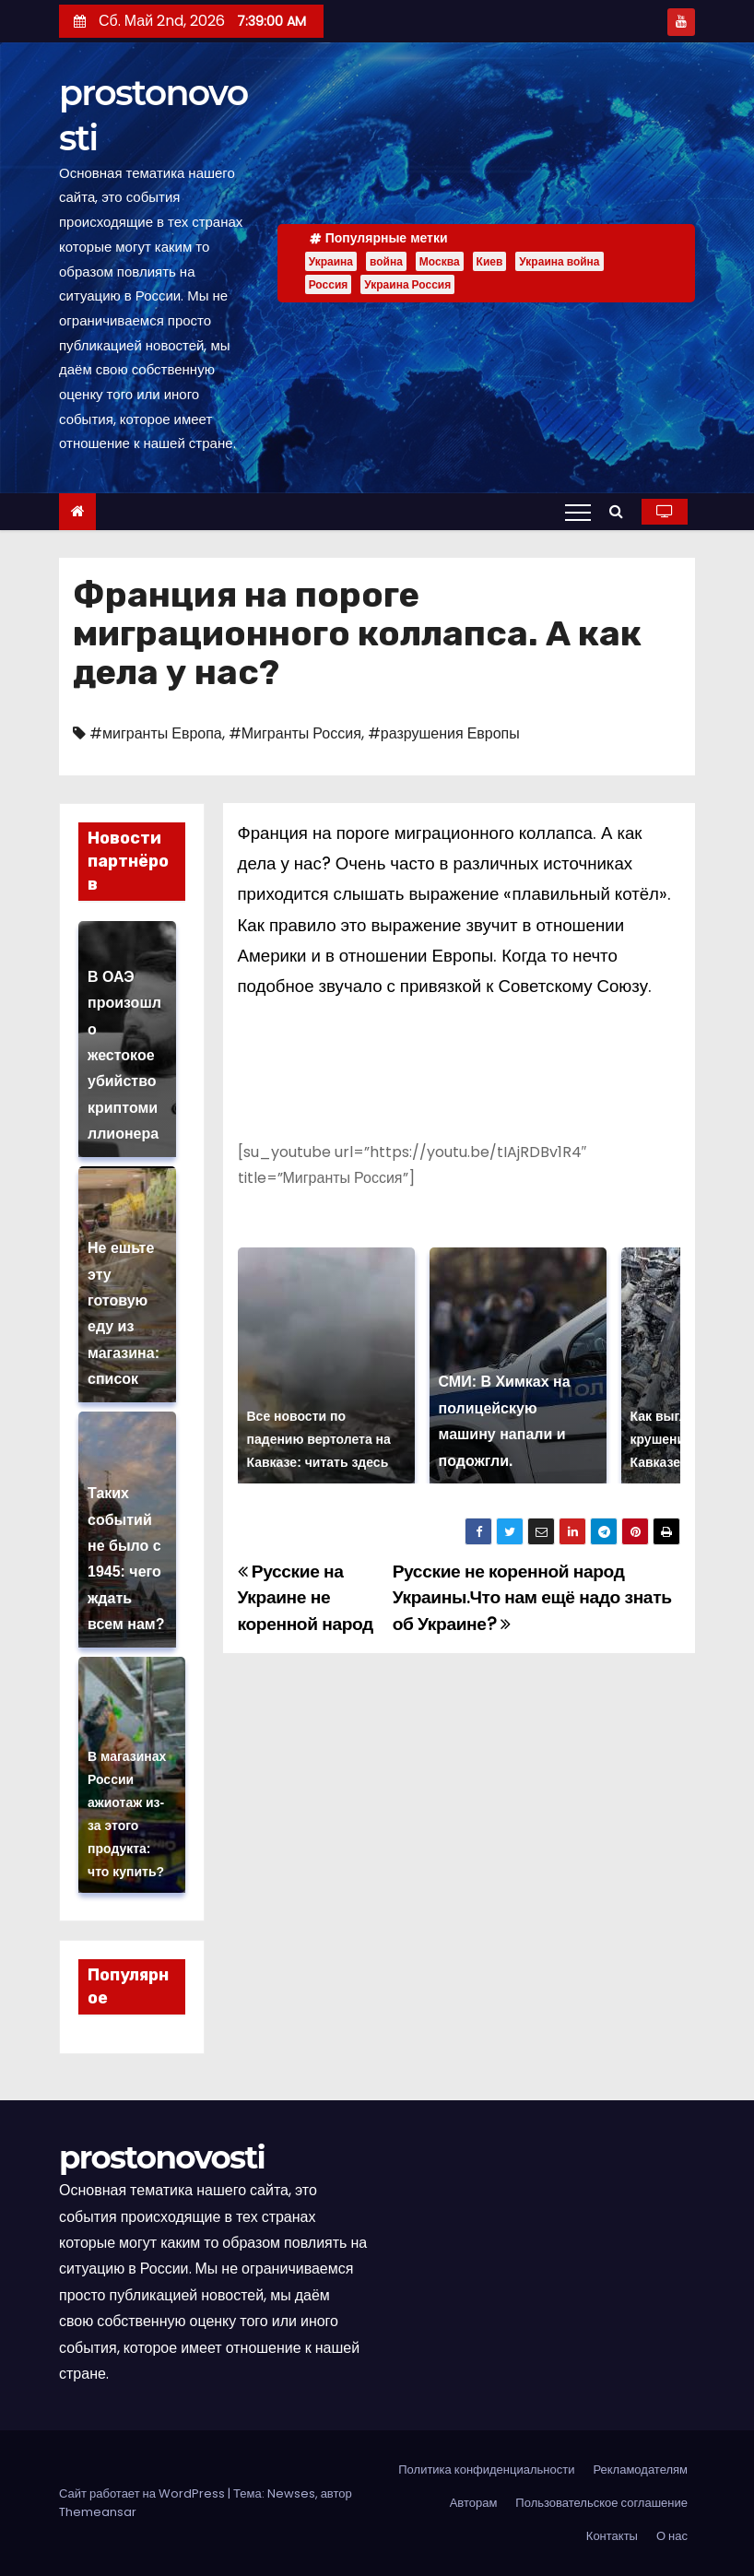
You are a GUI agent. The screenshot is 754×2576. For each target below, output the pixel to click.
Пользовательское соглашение (601, 2502)
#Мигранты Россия (295, 733)
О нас (672, 2536)
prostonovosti (162, 2157)
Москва (439, 261)
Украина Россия (407, 284)
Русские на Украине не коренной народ (305, 1598)
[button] (621, 511)
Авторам (474, 2502)
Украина (331, 261)
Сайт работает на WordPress (143, 2493)
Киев (490, 261)
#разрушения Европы (444, 733)
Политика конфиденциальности (486, 2469)
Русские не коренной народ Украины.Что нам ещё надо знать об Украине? (532, 1598)
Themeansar (97, 2512)
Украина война (559, 261)
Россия (328, 284)
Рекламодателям (640, 2469)
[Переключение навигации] (578, 511)
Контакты (612, 2536)
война (386, 261)
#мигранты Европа (155, 733)
